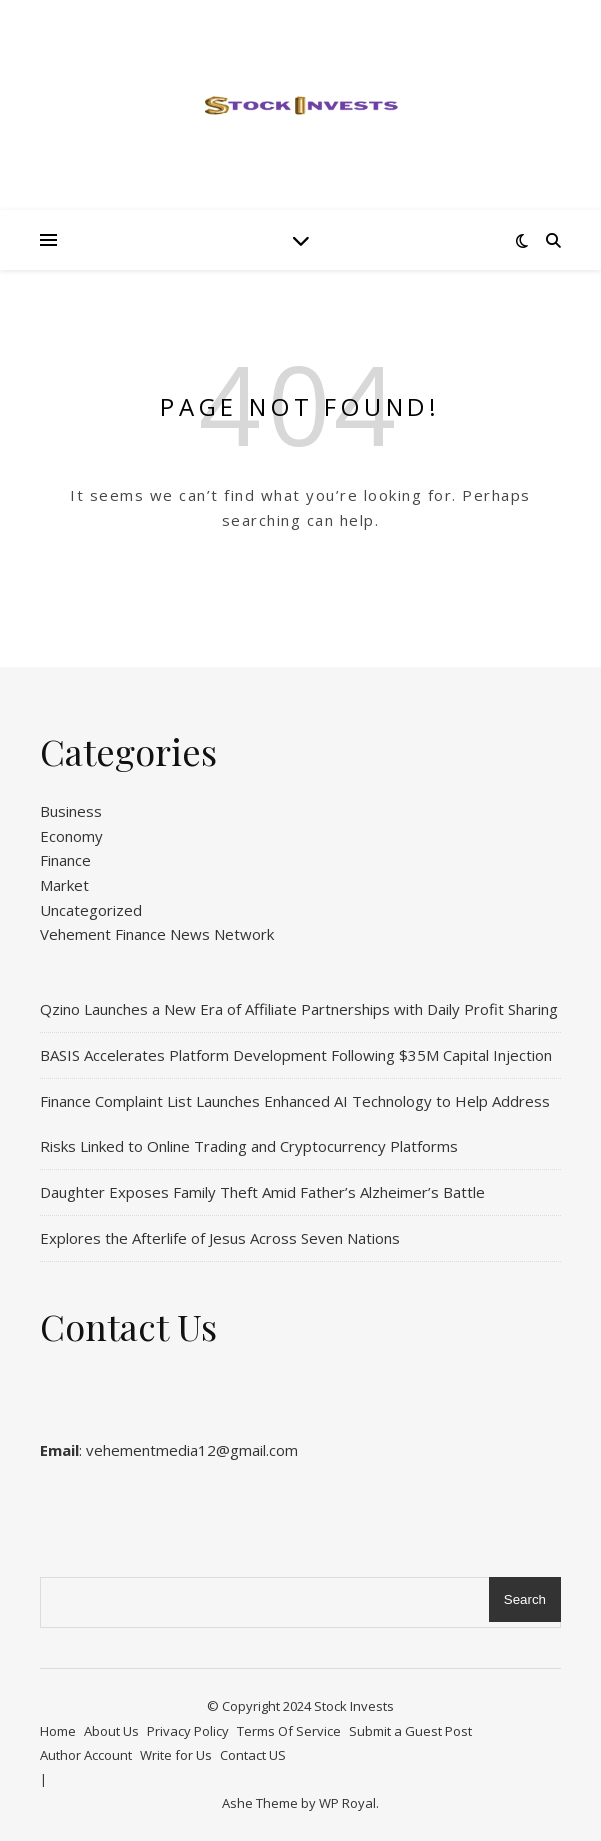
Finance (65, 860)
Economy (71, 836)
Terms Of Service (289, 1731)
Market (64, 885)
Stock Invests (354, 1706)
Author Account (86, 1755)
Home (58, 1731)
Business (71, 811)
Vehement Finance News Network (157, 934)
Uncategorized (91, 910)
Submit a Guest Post (410, 1731)
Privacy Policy (188, 1731)
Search (525, 1599)
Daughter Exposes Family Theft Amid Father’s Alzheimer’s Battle (262, 1192)
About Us (111, 1731)
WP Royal (347, 1803)
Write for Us (176, 1755)
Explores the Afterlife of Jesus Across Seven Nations (220, 1238)
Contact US (253, 1755)
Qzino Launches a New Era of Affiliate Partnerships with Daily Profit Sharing (299, 1009)
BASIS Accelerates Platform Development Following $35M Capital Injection (296, 1055)
